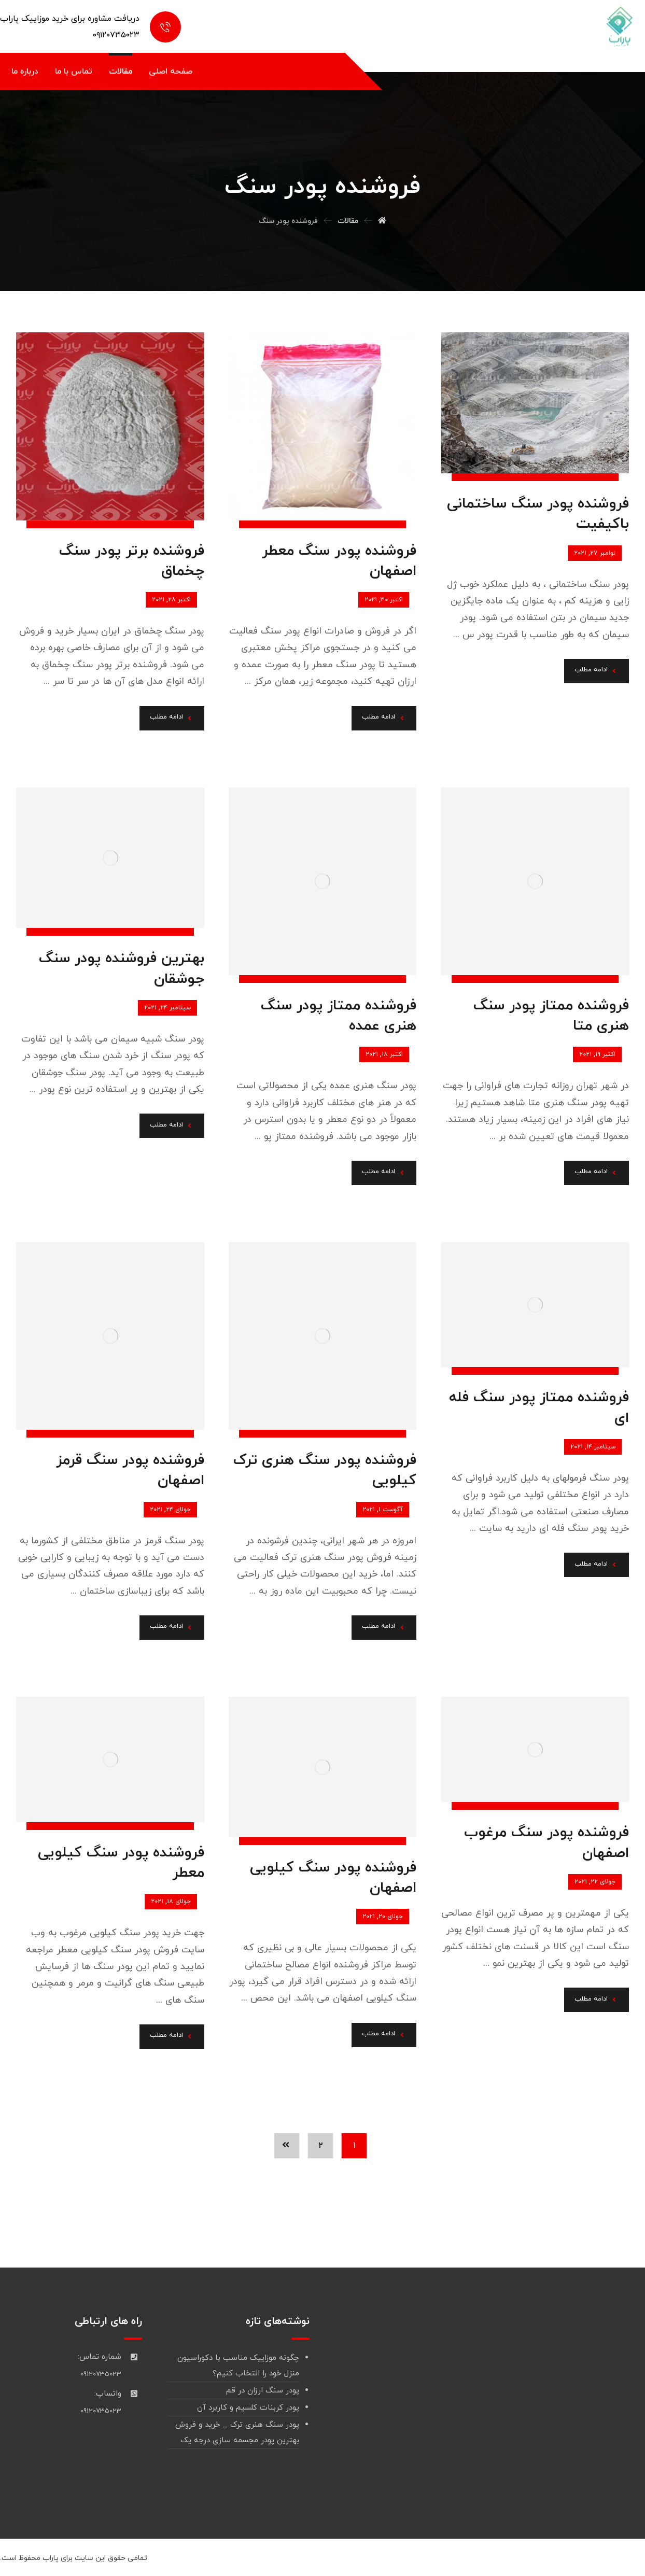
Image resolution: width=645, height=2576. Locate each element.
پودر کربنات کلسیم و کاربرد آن (248, 2407)
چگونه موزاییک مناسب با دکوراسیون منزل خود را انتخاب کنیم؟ (238, 2366)
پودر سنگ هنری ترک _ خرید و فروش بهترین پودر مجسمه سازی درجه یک (237, 2432)
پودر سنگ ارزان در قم (262, 2390)
